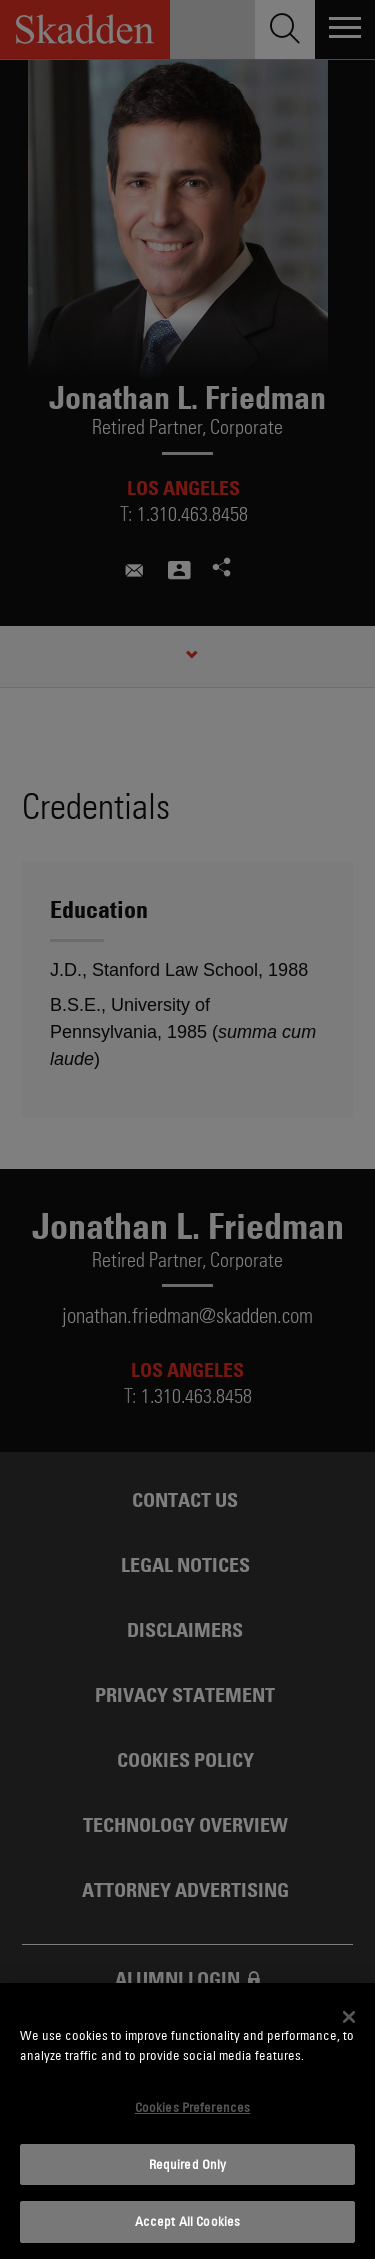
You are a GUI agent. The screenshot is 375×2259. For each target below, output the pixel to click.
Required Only (188, 2164)
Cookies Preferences (192, 2107)
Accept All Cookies (187, 2221)
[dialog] (187, 2121)
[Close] (349, 2017)
